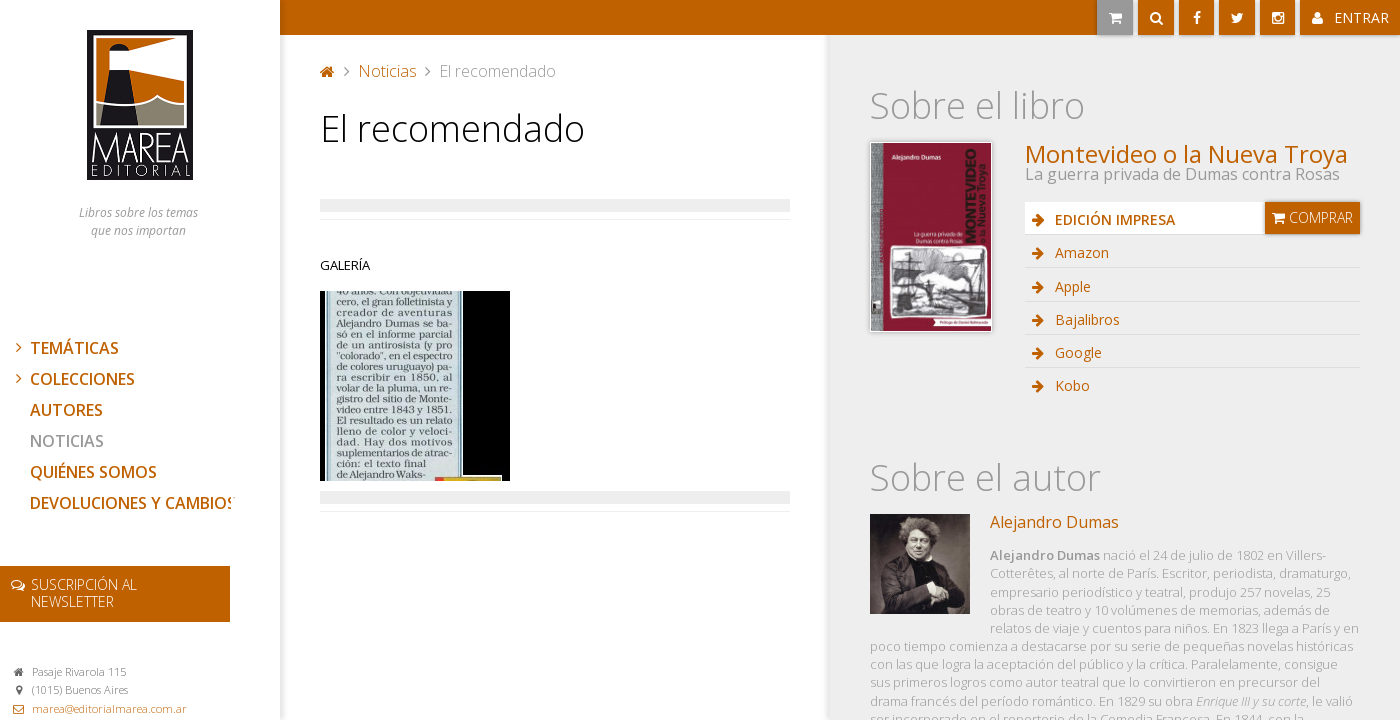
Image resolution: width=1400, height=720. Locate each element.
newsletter (84, 593)
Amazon (1080, 252)
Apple (1071, 286)
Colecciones (73, 379)
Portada (328, 71)
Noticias (67, 441)
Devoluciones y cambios (133, 503)
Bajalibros (1085, 319)
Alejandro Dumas (1054, 522)
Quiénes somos (93, 472)
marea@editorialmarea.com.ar (109, 708)
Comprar (1312, 217)
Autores (66, 410)
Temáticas (65, 348)
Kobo (1070, 385)
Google (1076, 352)
